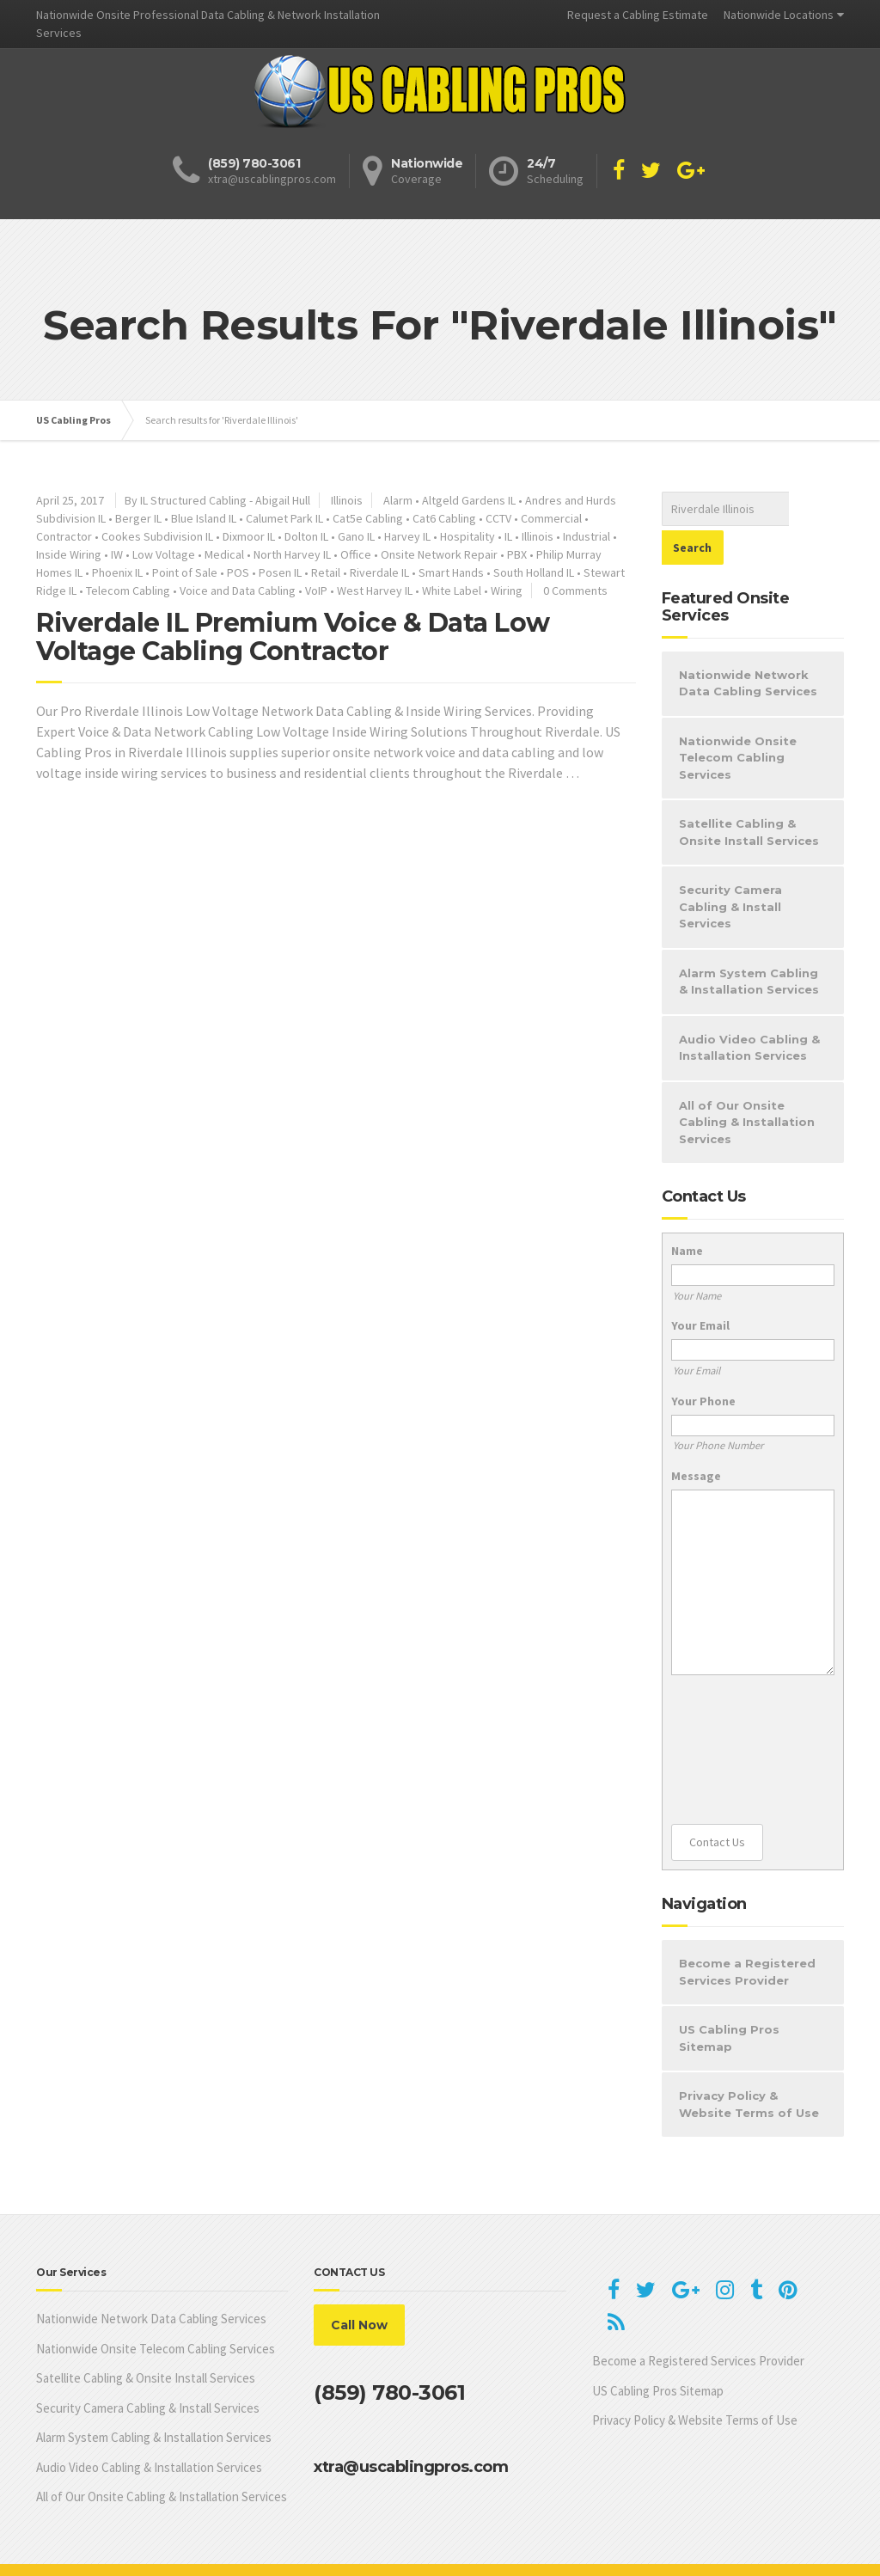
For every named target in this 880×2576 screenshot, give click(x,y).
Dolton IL (306, 536)
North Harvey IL (292, 554)
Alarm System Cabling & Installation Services (749, 942)
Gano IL (356, 536)
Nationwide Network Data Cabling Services (748, 644)
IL (508, 536)
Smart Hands (451, 572)
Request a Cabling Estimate (637, 14)
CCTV (498, 518)
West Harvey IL (374, 590)
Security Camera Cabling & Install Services (730, 867)
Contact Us (717, 1803)
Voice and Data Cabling (238, 590)
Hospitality (467, 536)
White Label (451, 590)
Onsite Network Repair (439, 554)
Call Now (359, 2286)
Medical (224, 554)
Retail (325, 572)
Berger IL (138, 518)
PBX (517, 554)
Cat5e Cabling (368, 518)
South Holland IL (533, 572)
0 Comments (575, 590)
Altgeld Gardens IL (469, 500)
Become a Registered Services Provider (747, 1933)
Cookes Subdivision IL (157, 536)
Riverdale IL (379, 572)
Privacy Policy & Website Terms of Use (749, 2065)
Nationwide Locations (779, 14)
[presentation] (741, 1711)
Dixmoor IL (249, 536)
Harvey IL (407, 536)
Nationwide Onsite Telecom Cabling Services (738, 719)
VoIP (316, 590)
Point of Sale (184, 572)
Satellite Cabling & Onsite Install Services (749, 793)
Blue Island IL (203, 518)
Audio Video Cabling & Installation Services (749, 1009)
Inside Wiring (68, 554)
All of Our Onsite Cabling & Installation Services (747, 1083)
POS (238, 572)
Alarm (397, 500)
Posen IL (280, 572)
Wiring (506, 590)
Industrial (586, 536)
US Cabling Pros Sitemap (729, 1999)
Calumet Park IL (284, 518)
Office (355, 554)
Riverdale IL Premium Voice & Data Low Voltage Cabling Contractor (293, 637)
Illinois (347, 500)
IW (117, 554)
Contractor (64, 536)
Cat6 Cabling (444, 518)
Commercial (551, 518)
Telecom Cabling (128, 590)
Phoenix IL (117, 572)
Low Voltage (163, 554)
